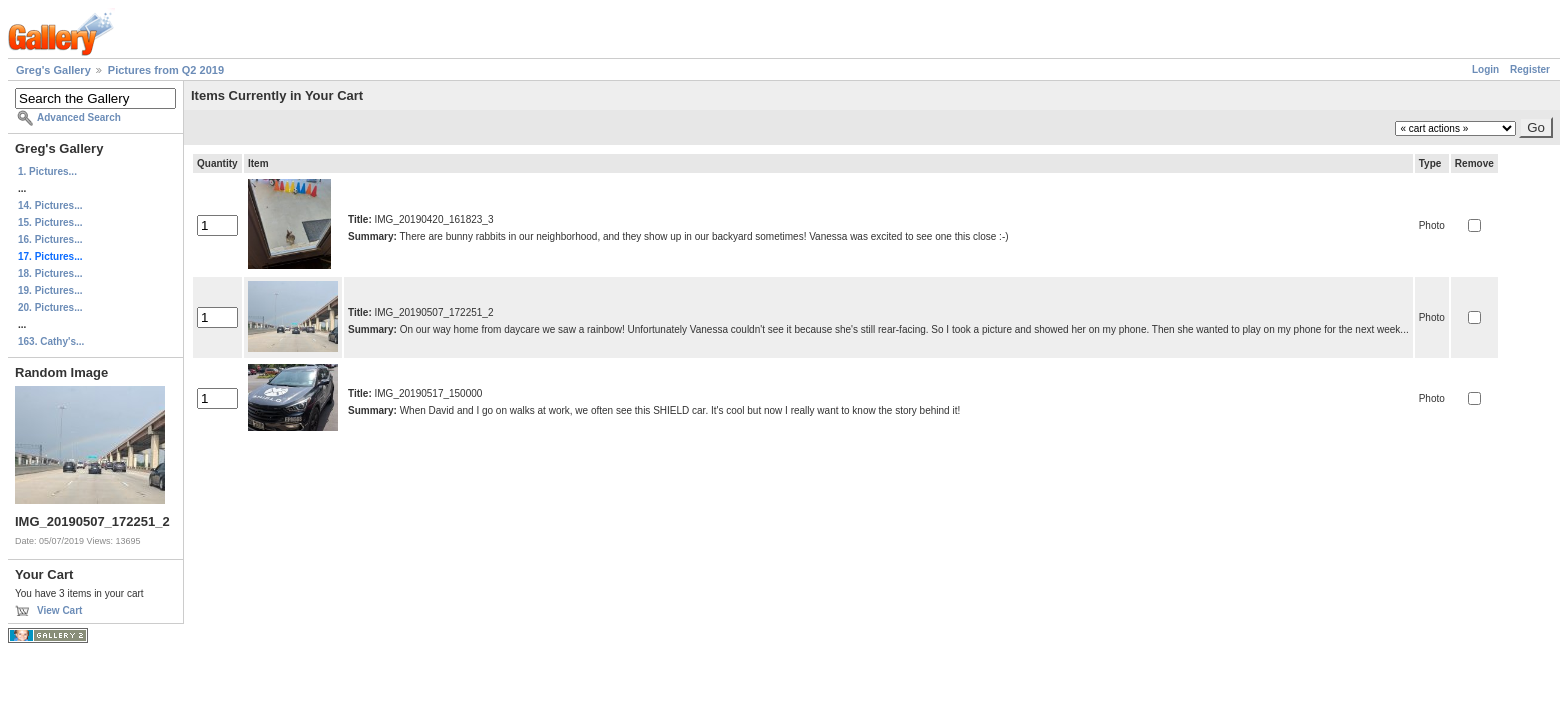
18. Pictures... (50, 273)
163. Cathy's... (51, 341)
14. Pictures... (50, 205)
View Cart (59, 610)
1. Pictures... (47, 171)
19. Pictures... (50, 290)
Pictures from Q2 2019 (166, 70)
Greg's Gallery (53, 70)
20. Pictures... (50, 307)
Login (1485, 69)
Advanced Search (79, 117)
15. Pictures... (50, 222)
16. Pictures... (50, 239)
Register (1530, 69)
